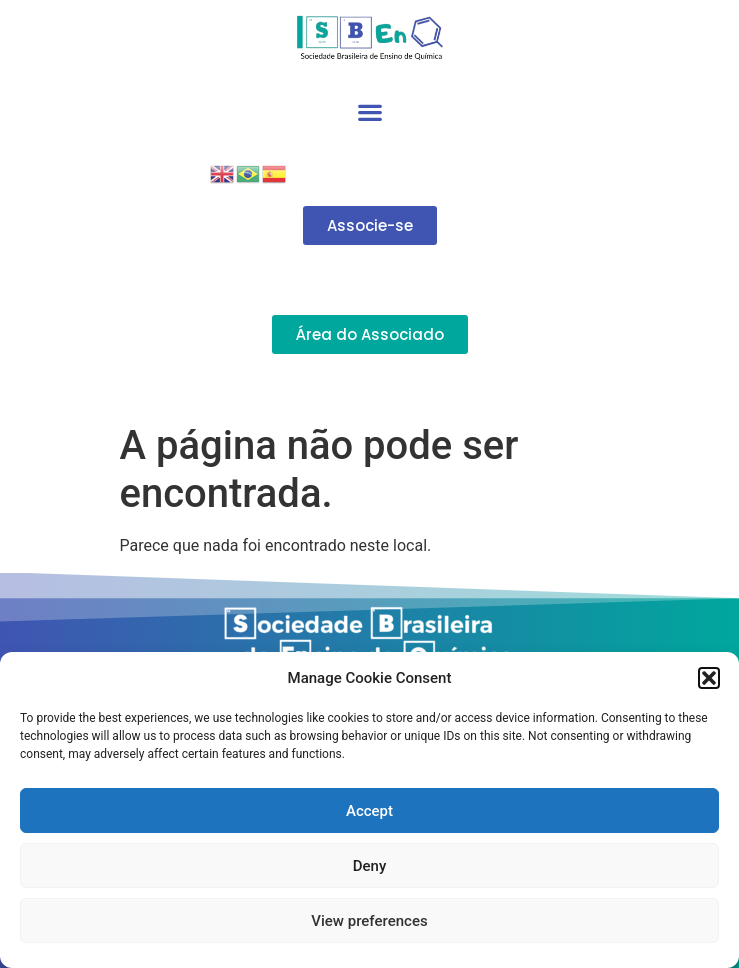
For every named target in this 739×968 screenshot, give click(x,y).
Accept (369, 811)
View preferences (369, 921)
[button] (709, 678)
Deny (370, 866)
